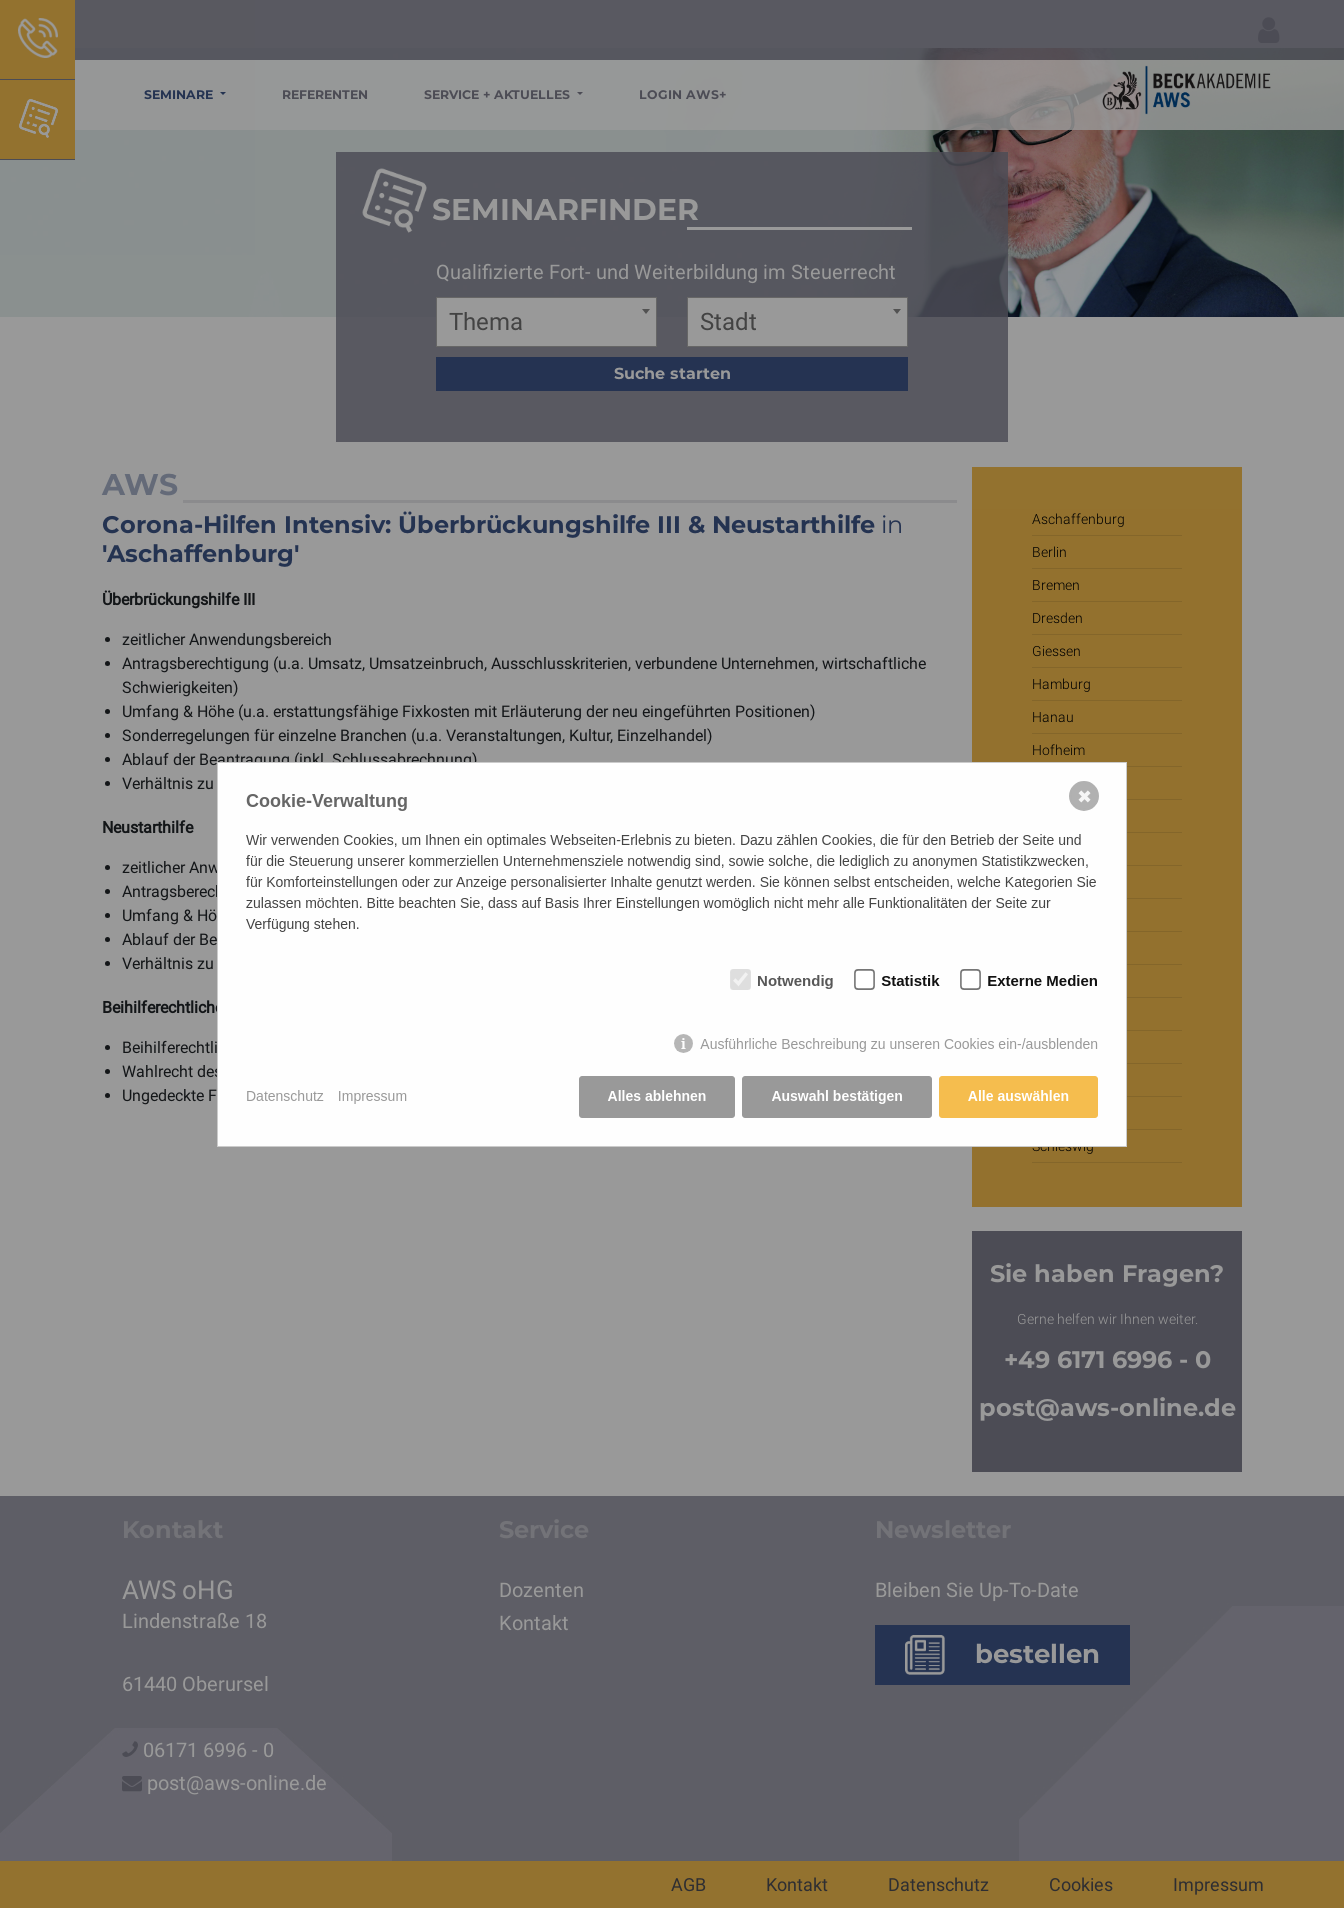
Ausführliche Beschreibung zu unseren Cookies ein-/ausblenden (899, 1044)
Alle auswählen (1018, 1096)
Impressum (372, 1096)
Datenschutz (285, 1096)
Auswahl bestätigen (836, 1096)
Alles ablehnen (657, 1096)
